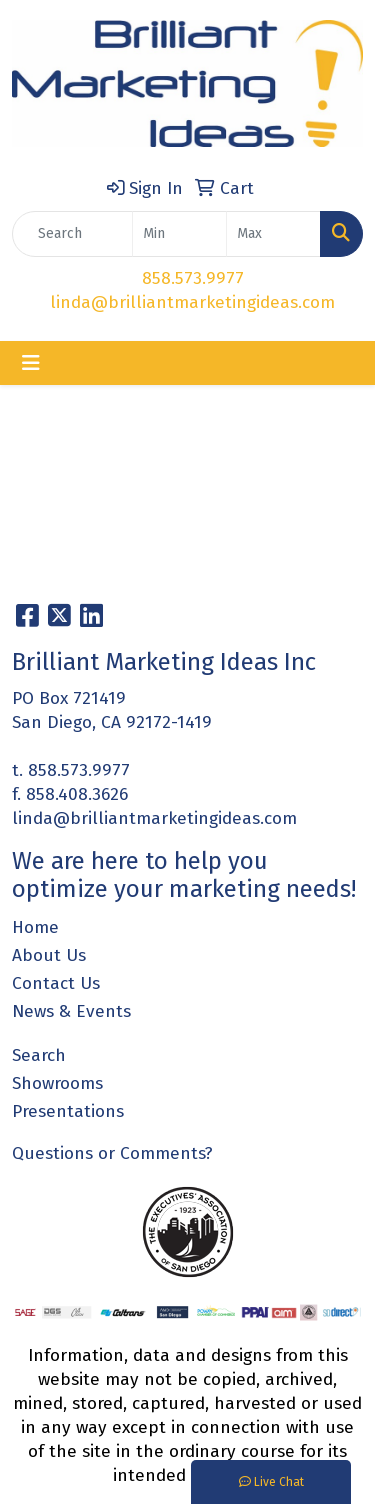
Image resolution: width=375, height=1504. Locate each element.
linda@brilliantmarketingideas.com (192, 302)
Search (39, 1055)
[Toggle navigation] (31, 363)
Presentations (68, 1111)
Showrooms (57, 1083)
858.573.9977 (193, 278)
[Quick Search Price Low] (179, 234)
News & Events (71, 1011)
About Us (49, 955)
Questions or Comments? (112, 1153)
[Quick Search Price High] (273, 234)
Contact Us (56, 983)
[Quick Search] (72, 234)
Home (35, 927)
